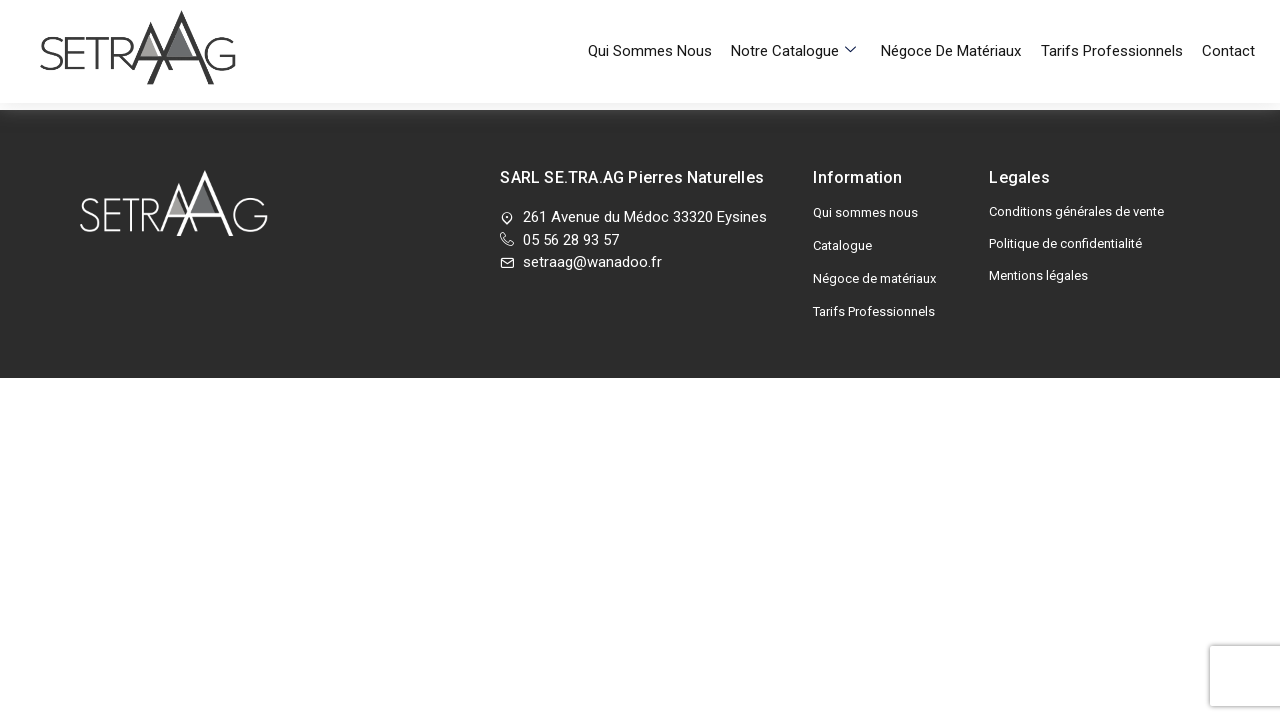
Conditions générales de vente (1076, 211)
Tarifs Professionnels (1116, 25)
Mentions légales (1038, 275)
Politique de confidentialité (1065, 243)
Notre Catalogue (806, 25)
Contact (1228, 25)
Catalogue (842, 245)
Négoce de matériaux (960, 25)
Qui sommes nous (667, 25)
